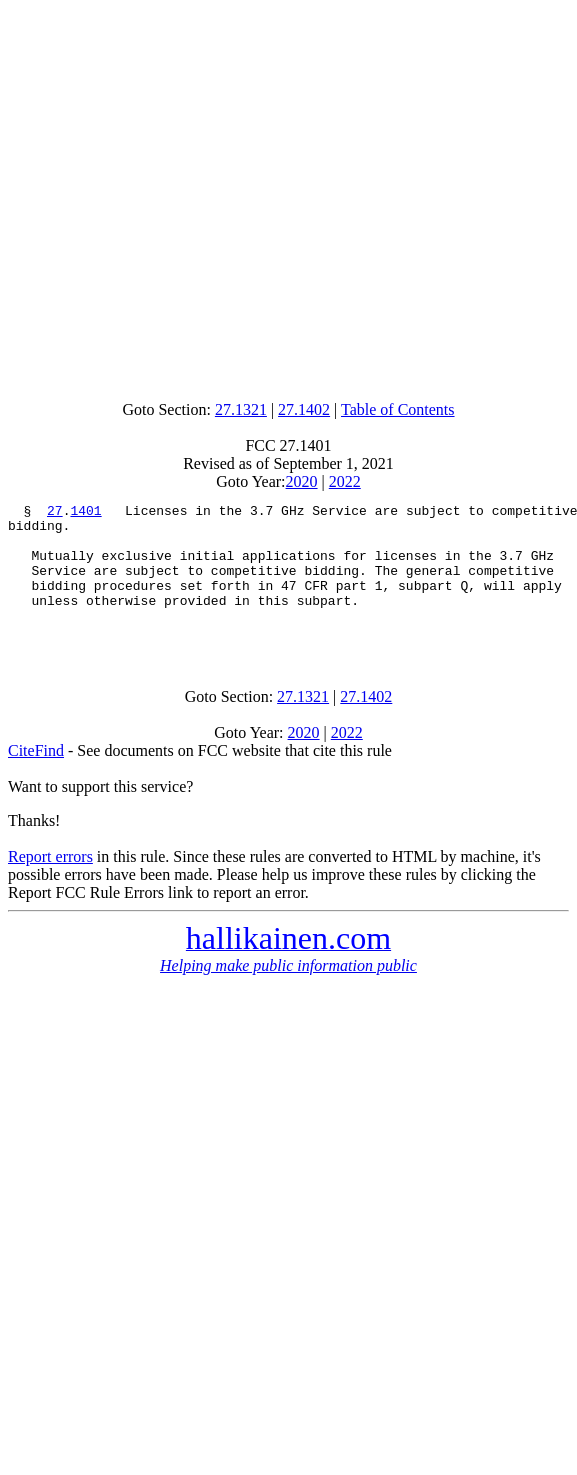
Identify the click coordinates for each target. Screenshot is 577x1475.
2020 (302, 481)
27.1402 (304, 409)
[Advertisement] (284, 195)
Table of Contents (398, 409)
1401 (85, 513)
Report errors (50, 883)
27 (55, 513)
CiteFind (36, 777)
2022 (345, 481)
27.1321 (241, 409)
